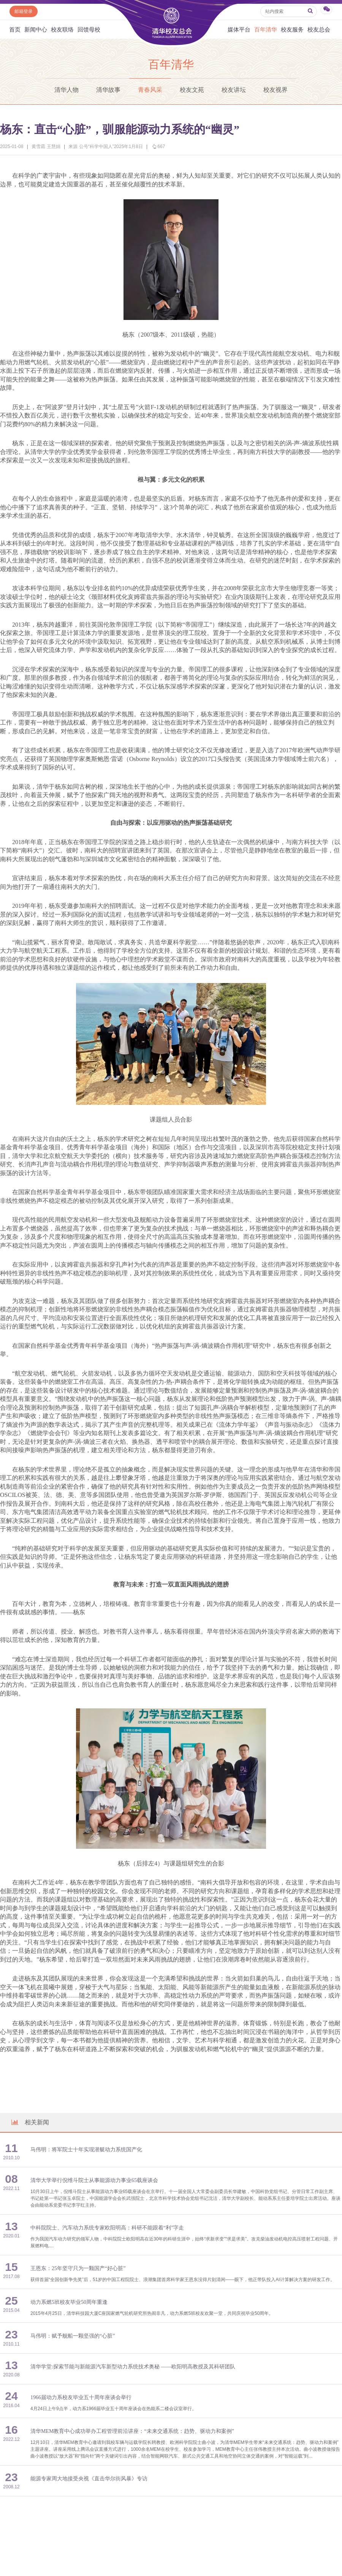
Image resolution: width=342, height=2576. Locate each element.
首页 (15, 29)
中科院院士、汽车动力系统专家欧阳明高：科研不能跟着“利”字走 (107, 2228)
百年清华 (265, 29)
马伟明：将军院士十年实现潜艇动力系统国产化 (86, 2149)
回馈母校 (89, 29)
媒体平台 (239, 29)
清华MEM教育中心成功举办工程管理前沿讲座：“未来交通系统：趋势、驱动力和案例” (132, 2431)
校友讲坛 (234, 90)
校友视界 (275, 90)
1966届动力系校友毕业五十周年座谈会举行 (80, 2397)
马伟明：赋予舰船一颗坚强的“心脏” (72, 2336)
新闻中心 (35, 29)
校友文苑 (192, 90)
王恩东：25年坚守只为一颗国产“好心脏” (77, 2268)
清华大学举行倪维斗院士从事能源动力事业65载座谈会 (94, 2180)
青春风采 (150, 90)
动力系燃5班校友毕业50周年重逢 (69, 2302)
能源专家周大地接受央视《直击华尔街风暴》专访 (88, 2478)
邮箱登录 (23, 11)
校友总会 (318, 29)
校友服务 (292, 29)
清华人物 (66, 90)
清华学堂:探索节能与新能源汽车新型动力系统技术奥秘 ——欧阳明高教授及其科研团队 (132, 2367)
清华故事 (108, 90)
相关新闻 (29, 2122)
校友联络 (62, 29)
